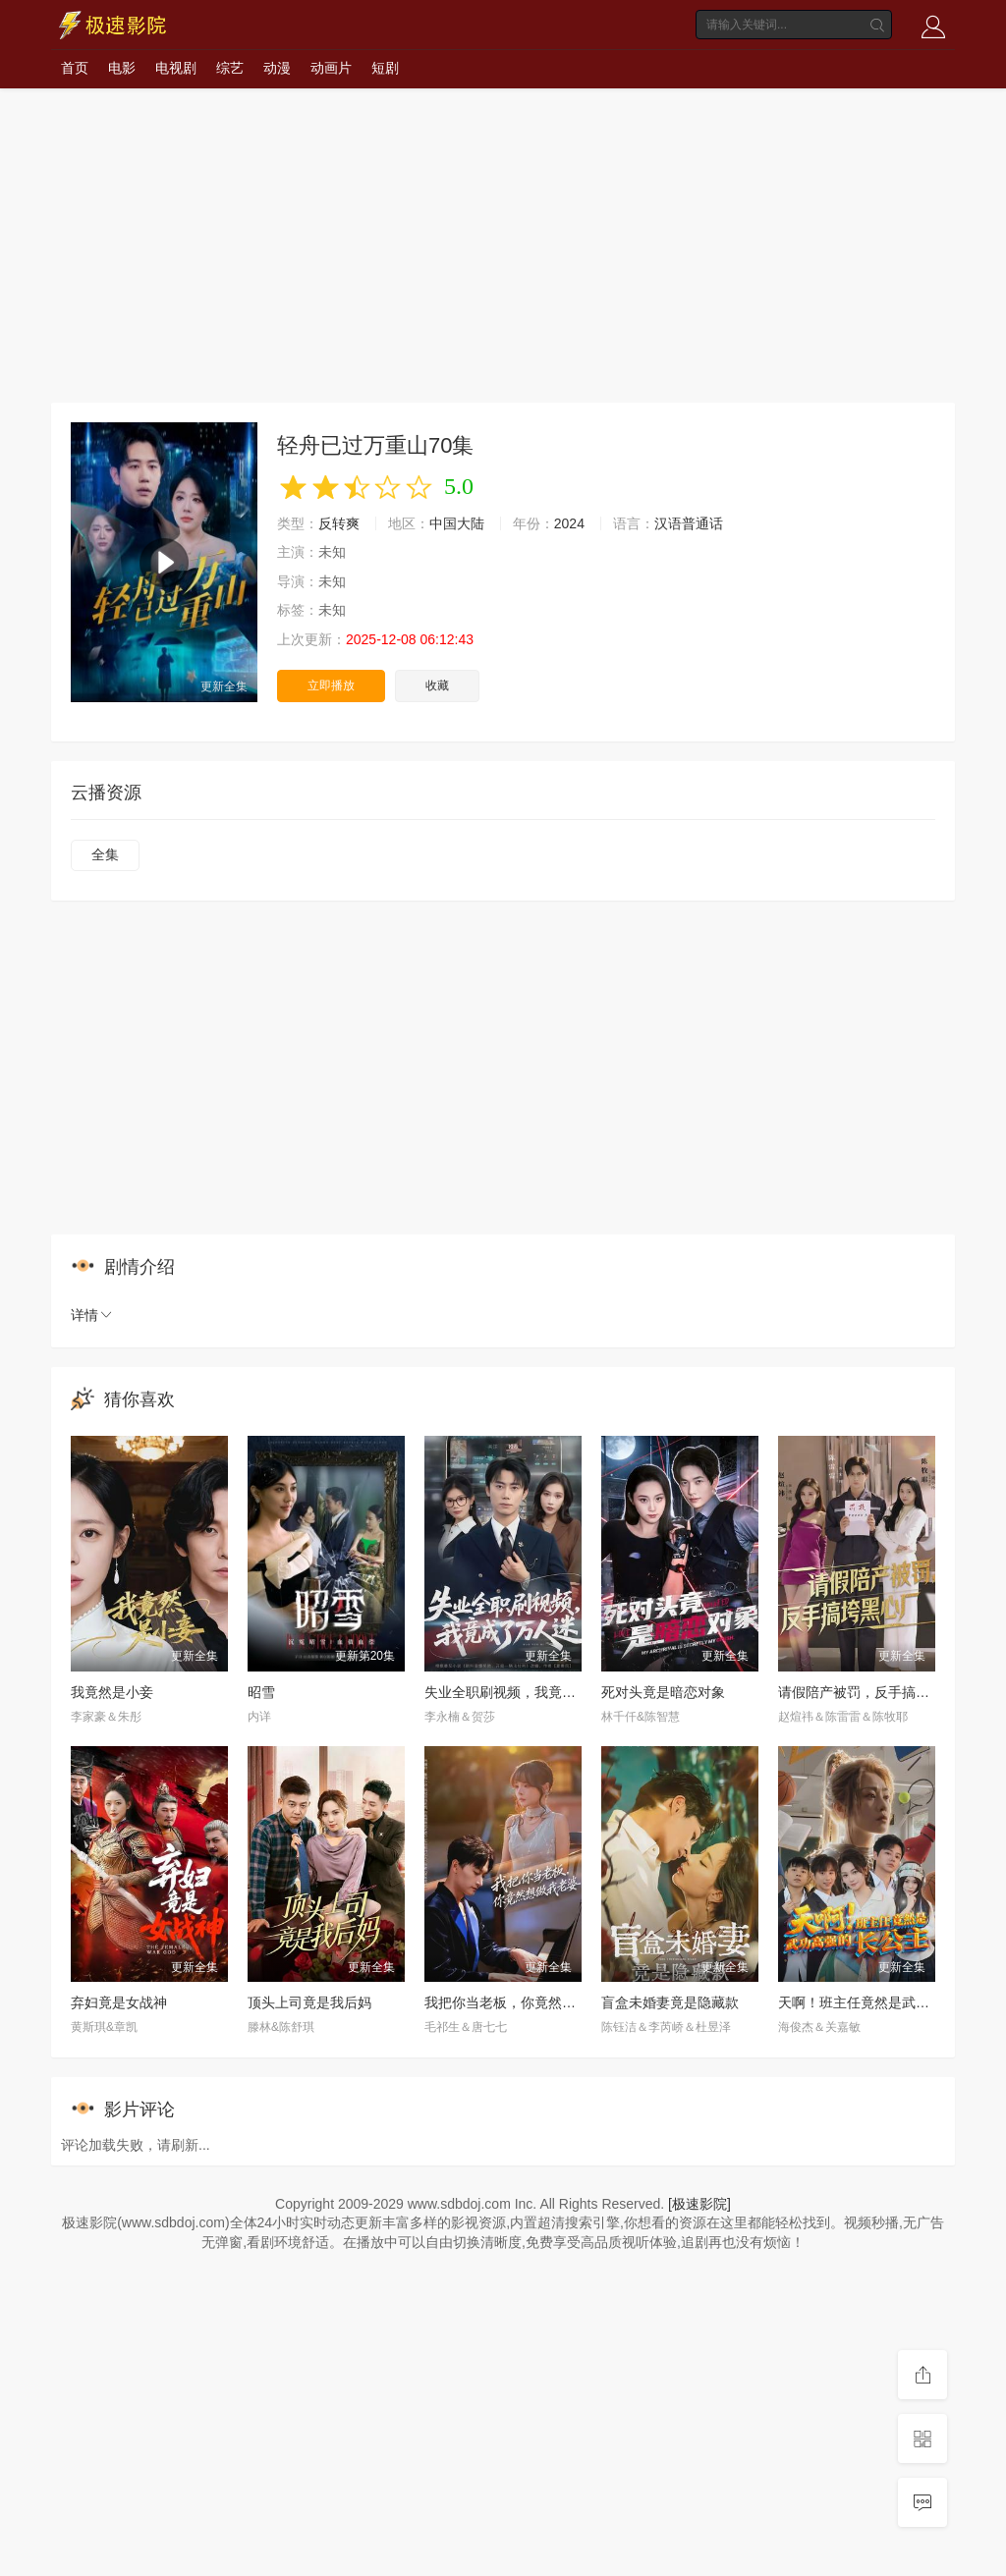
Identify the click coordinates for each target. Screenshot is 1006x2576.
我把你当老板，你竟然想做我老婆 (527, 2002)
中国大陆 (456, 523)
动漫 (277, 68)
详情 (92, 1315)
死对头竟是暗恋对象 (663, 1692)
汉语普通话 (688, 523)
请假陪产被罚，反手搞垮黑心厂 (874, 1692)
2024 (569, 523)
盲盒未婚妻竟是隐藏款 (670, 2002)
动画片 (331, 68)
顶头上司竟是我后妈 (309, 2002)
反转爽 (339, 523)
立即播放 (331, 685)
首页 (74, 68)
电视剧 (175, 68)
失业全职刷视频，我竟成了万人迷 (527, 1692)
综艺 (230, 68)
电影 (122, 68)
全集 (105, 854)
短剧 (385, 68)
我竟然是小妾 (112, 1692)
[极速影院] (699, 2204)
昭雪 (261, 1692)
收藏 (437, 685)
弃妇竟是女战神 (119, 2002)
